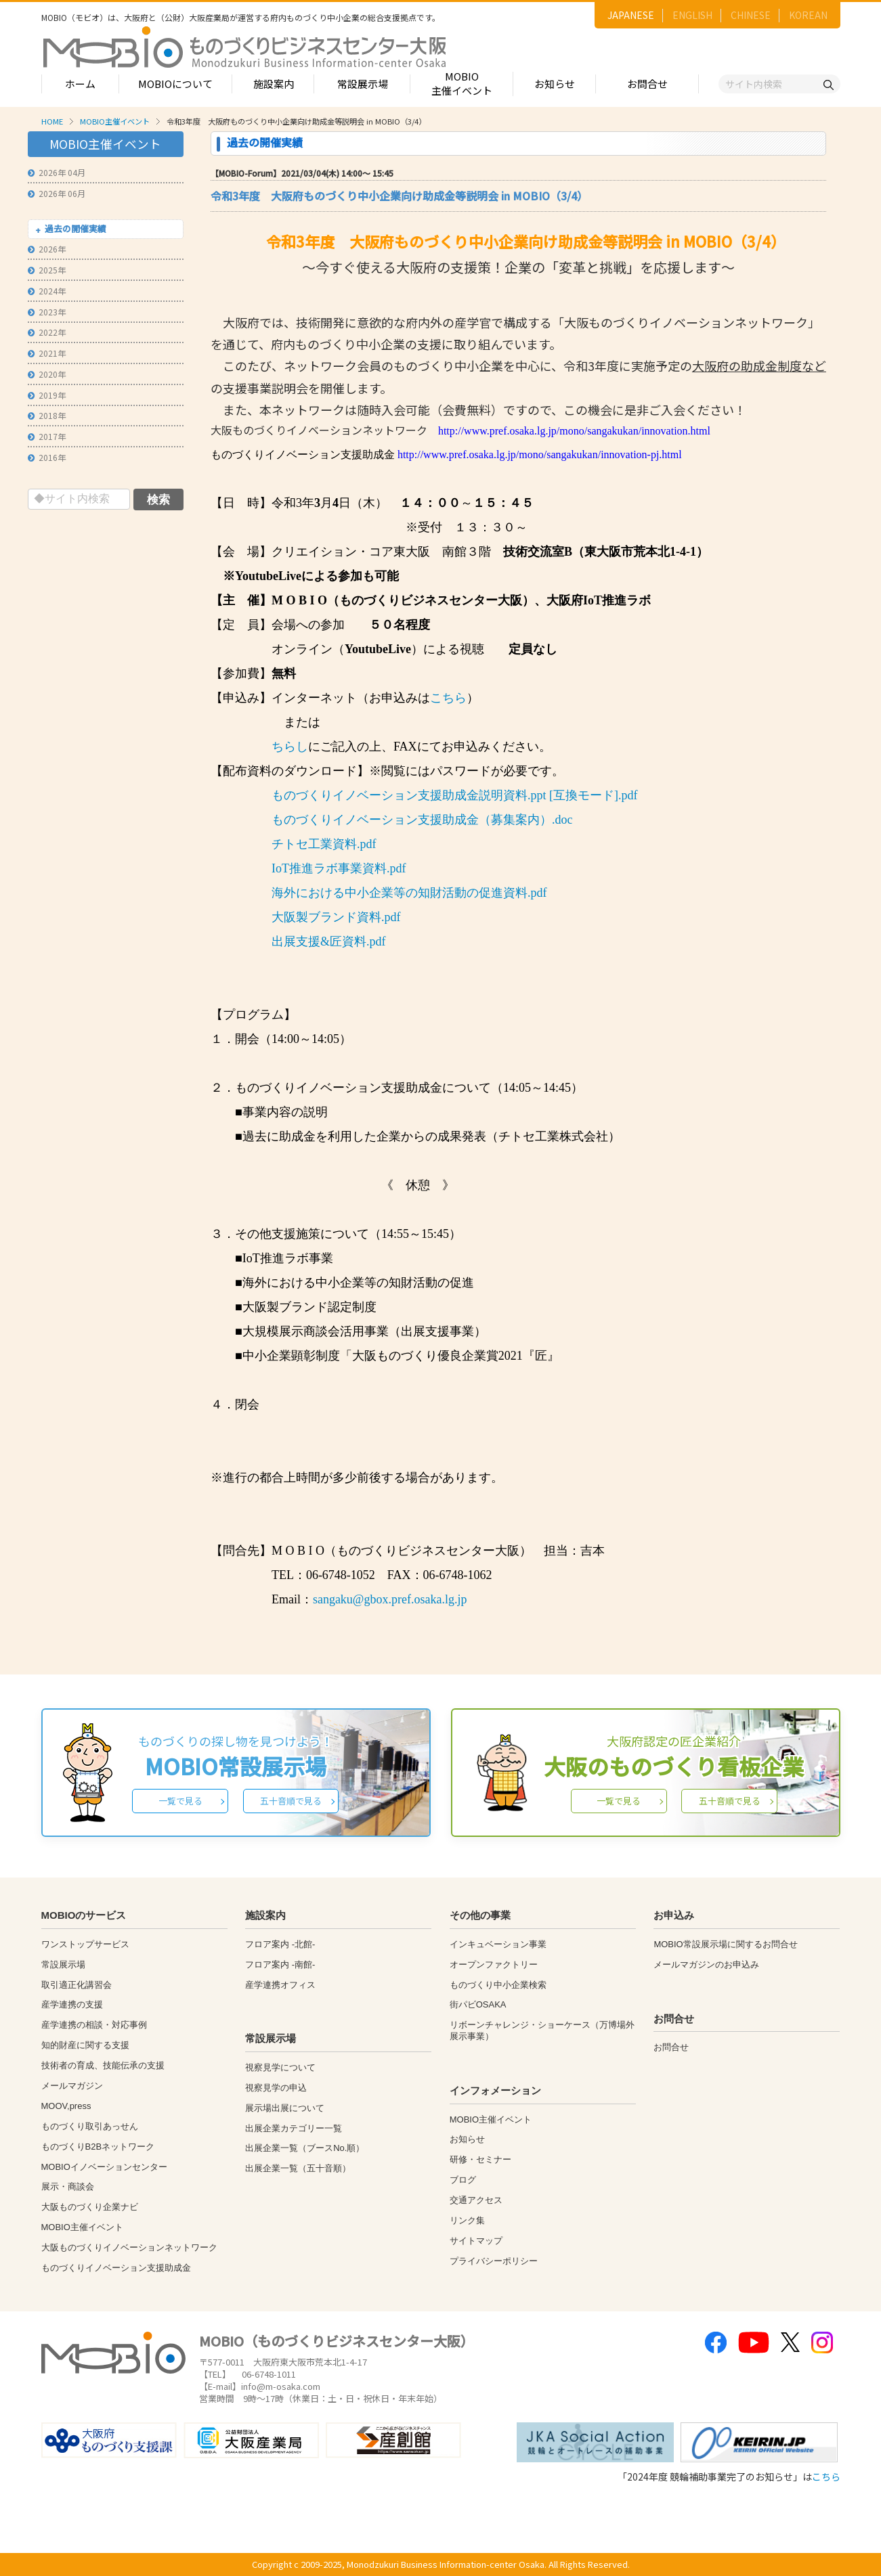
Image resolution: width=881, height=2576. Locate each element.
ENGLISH (692, 15)
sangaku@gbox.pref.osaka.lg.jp (390, 1599)
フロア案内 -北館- (280, 1944)
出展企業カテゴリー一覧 (293, 2128)
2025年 (47, 269)
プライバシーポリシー (494, 2261)
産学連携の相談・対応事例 (94, 2025)
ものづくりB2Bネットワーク (98, 2146)
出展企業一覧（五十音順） (298, 2168)
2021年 (47, 353)
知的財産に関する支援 (85, 2045)
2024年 (47, 290)
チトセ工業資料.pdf (324, 844)
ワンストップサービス (85, 1944)
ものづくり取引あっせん (89, 2126)
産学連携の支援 (72, 2004)
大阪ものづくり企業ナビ (89, 2207)
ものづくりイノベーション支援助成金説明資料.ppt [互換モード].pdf (454, 795)
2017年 (47, 436)
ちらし (290, 746)
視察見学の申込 (276, 2088)
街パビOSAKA (478, 2004)
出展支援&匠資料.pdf (329, 941)
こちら (448, 698)
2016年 (47, 457)
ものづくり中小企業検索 (498, 1985)
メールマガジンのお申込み (706, 1964)
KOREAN (808, 15)
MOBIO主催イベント (461, 83)
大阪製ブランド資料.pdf (336, 917)
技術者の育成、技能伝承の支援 (103, 2065)
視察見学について (280, 2067)
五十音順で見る (291, 1800)
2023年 (47, 311)
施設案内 (273, 83)
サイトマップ (476, 2241)
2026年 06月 (56, 193)
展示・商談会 (67, 2186)
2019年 (47, 395)
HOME (52, 121)
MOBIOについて (175, 83)
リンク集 (467, 2220)
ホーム (80, 83)
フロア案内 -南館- (280, 1964)
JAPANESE (630, 15)
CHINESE (751, 15)
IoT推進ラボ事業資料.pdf (339, 868)
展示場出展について (284, 2108)
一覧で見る (180, 1800)
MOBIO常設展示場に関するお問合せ (725, 1944)
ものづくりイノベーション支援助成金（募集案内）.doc (422, 819)
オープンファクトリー (494, 1964)
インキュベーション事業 (498, 1944)
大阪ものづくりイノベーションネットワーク (129, 2247)
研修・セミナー (480, 2159)
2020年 (47, 374)
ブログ (463, 2180)
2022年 (47, 332)
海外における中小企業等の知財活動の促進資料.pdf (409, 893)
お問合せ (647, 83)
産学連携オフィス (280, 1985)
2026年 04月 (56, 172)
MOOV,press (66, 2106)
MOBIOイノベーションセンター (104, 2167)
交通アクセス (476, 2200)
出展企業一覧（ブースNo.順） (304, 2148)
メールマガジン (72, 2086)
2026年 (47, 248)
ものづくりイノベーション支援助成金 (116, 2268)
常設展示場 (362, 83)
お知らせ (554, 83)
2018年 (47, 415)
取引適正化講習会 (76, 1985)
